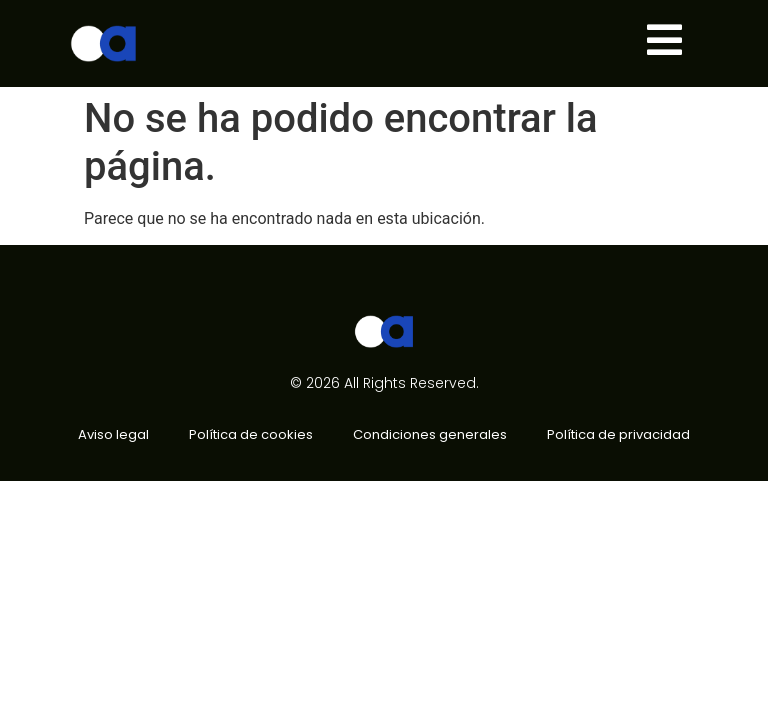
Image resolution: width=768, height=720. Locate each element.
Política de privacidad (618, 434)
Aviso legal (113, 434)
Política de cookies (251, 434)
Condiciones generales (430, 434)
